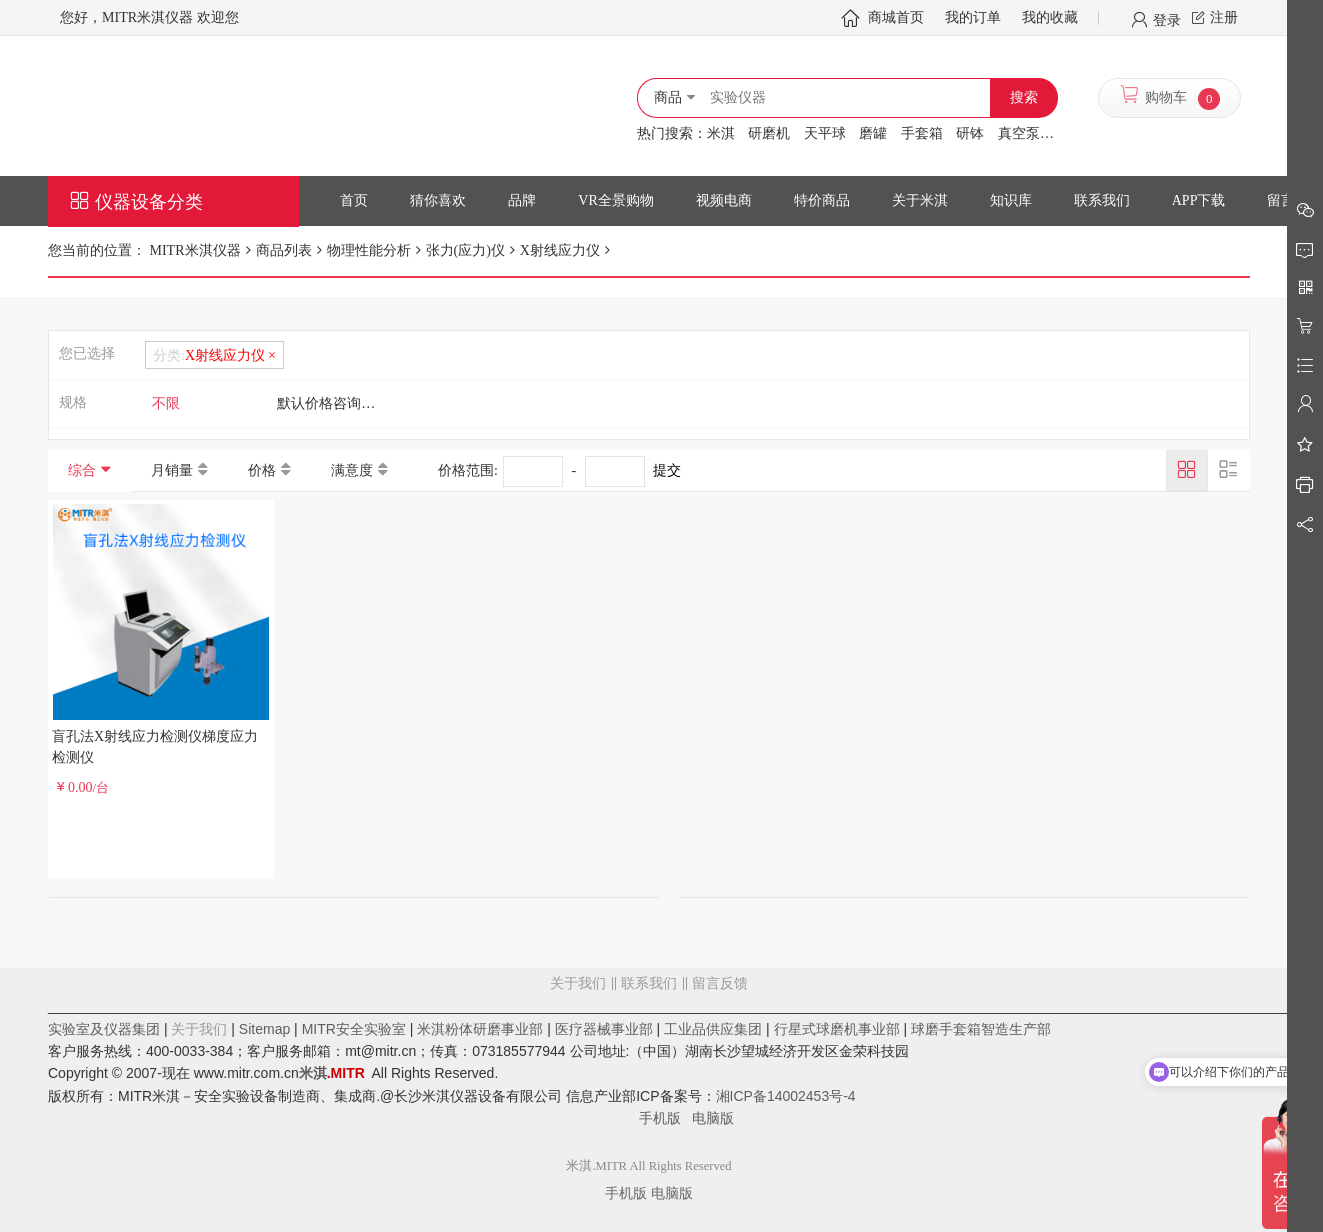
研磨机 (769, 133)
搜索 (1024, 97)
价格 (262, 470)
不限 (166, 403)
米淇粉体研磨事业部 (480, 1029)
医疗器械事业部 (604, 1029)
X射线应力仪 (560, 250)
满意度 (352, 470)
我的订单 (973, 17)
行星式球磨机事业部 (837, 1029)
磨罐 (873, 133)
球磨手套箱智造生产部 (981, 1029)
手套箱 (922, 133)
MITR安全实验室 (354, 1029)
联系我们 (649, 983)
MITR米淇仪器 (193, 250)
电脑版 (713, 1118)
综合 (82, 470)
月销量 (172, 470)
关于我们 (578, 983)
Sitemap (264, 1029)
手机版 (666, 1118)
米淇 (721, 133)
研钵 (970, 133)
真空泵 (1019, 133)
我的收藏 (1050, 17)
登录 (1167, 19)
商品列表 (284, 250)
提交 (667, 470)
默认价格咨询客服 (333, 403)
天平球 (825, 133)
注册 (1224, 17)
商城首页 (896, 17)
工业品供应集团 (713, 1029)
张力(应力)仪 (465, 250)
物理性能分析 (369, 250)
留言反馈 (649, 1064)
